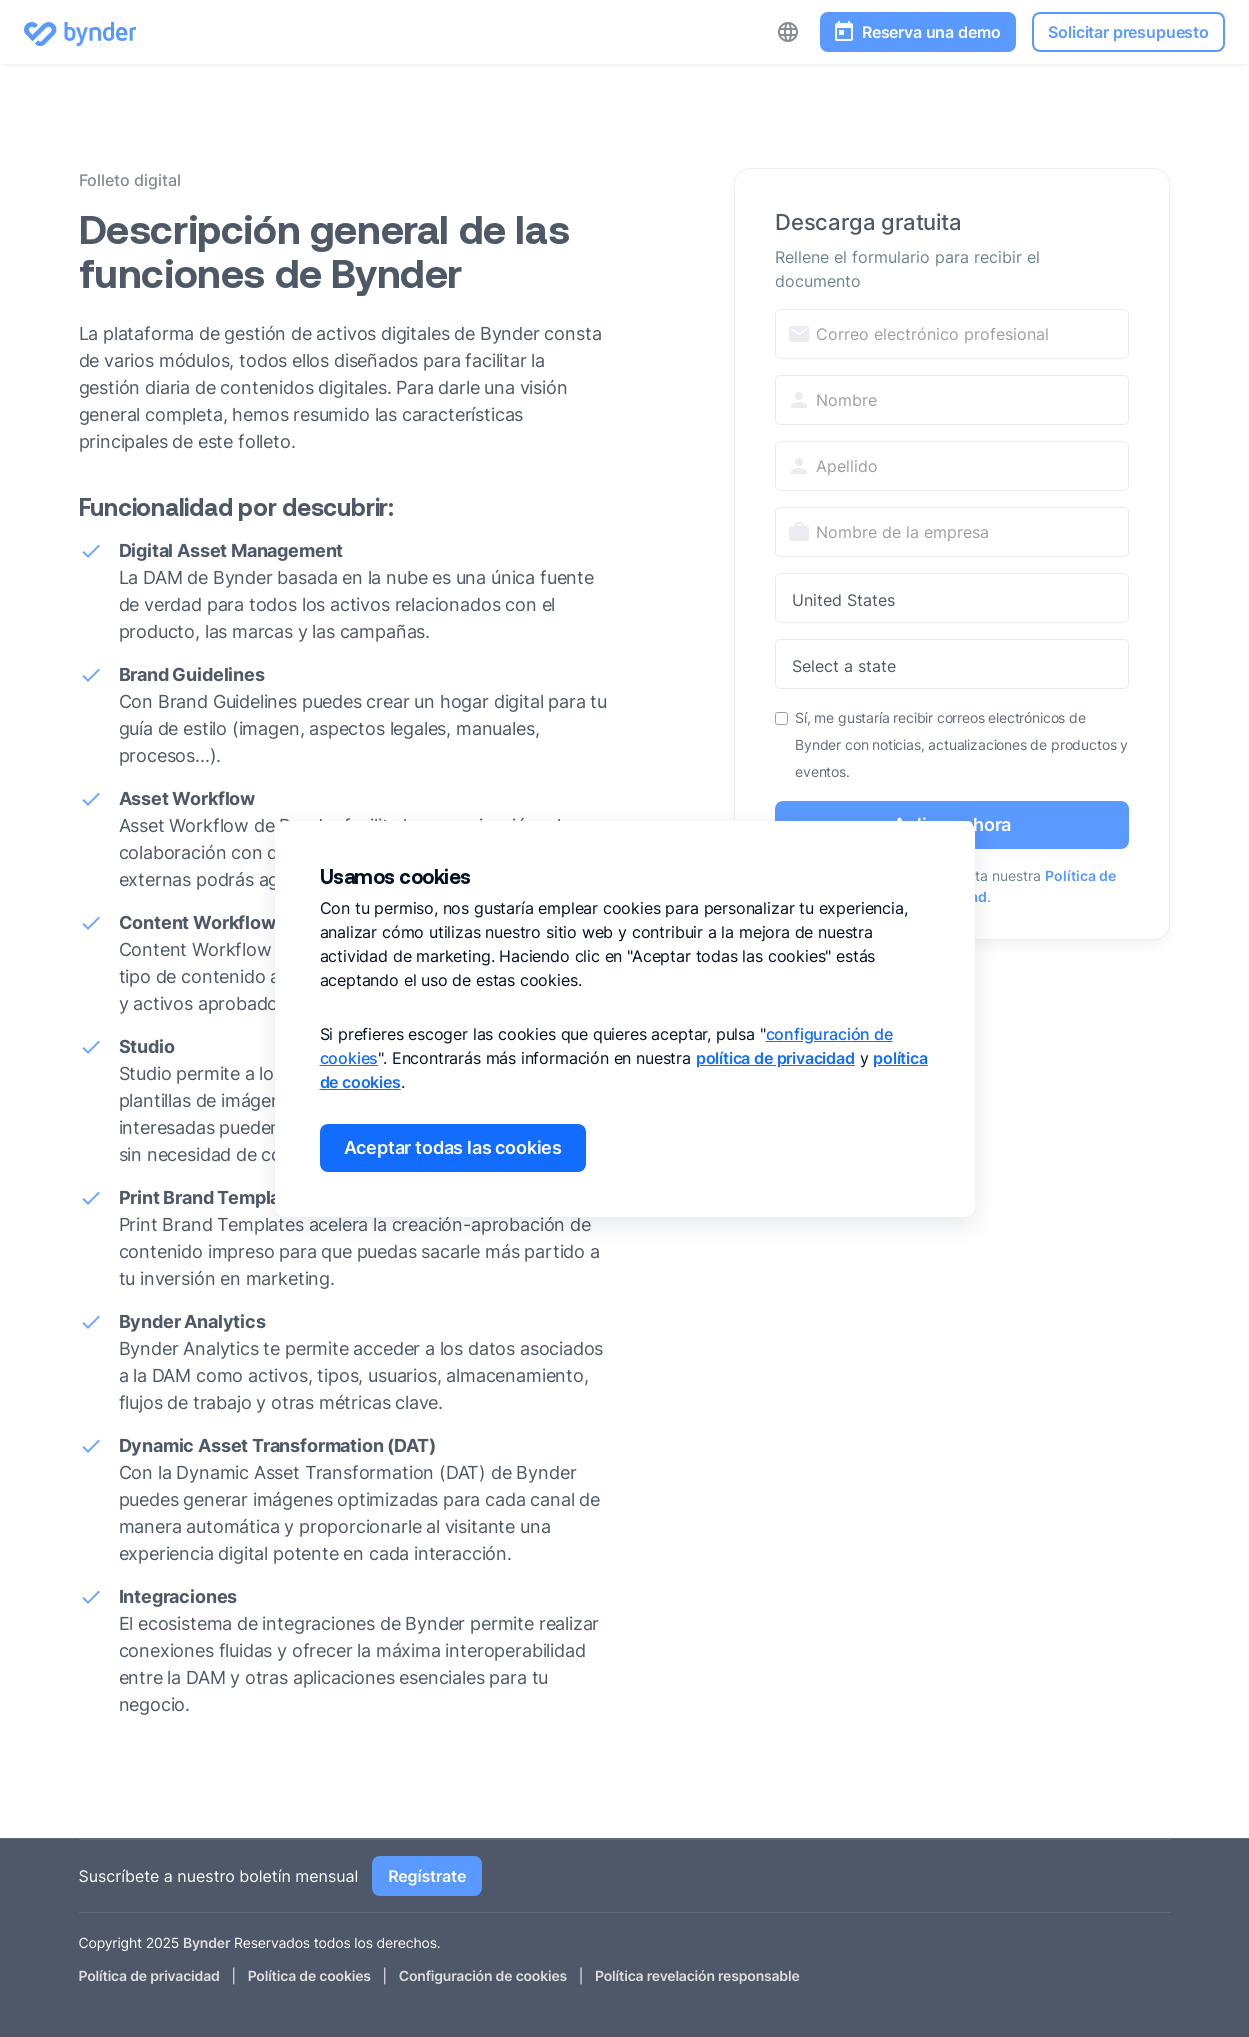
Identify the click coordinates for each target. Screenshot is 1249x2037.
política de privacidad (775, 1058)
